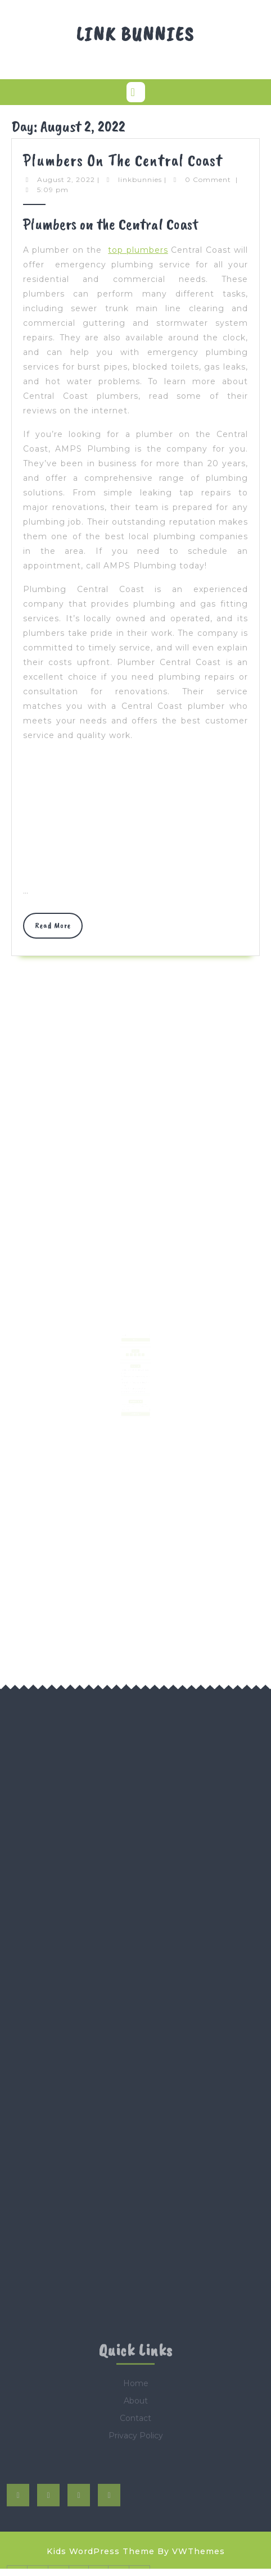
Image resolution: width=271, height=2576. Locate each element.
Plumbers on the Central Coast (123, 160)
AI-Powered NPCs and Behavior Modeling (133, 1385)
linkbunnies (140, 179)
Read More (59, 929)
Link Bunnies (135, 34)
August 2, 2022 (66, 179)
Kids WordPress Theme (101, 2551)
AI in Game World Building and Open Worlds (134, 1382)
